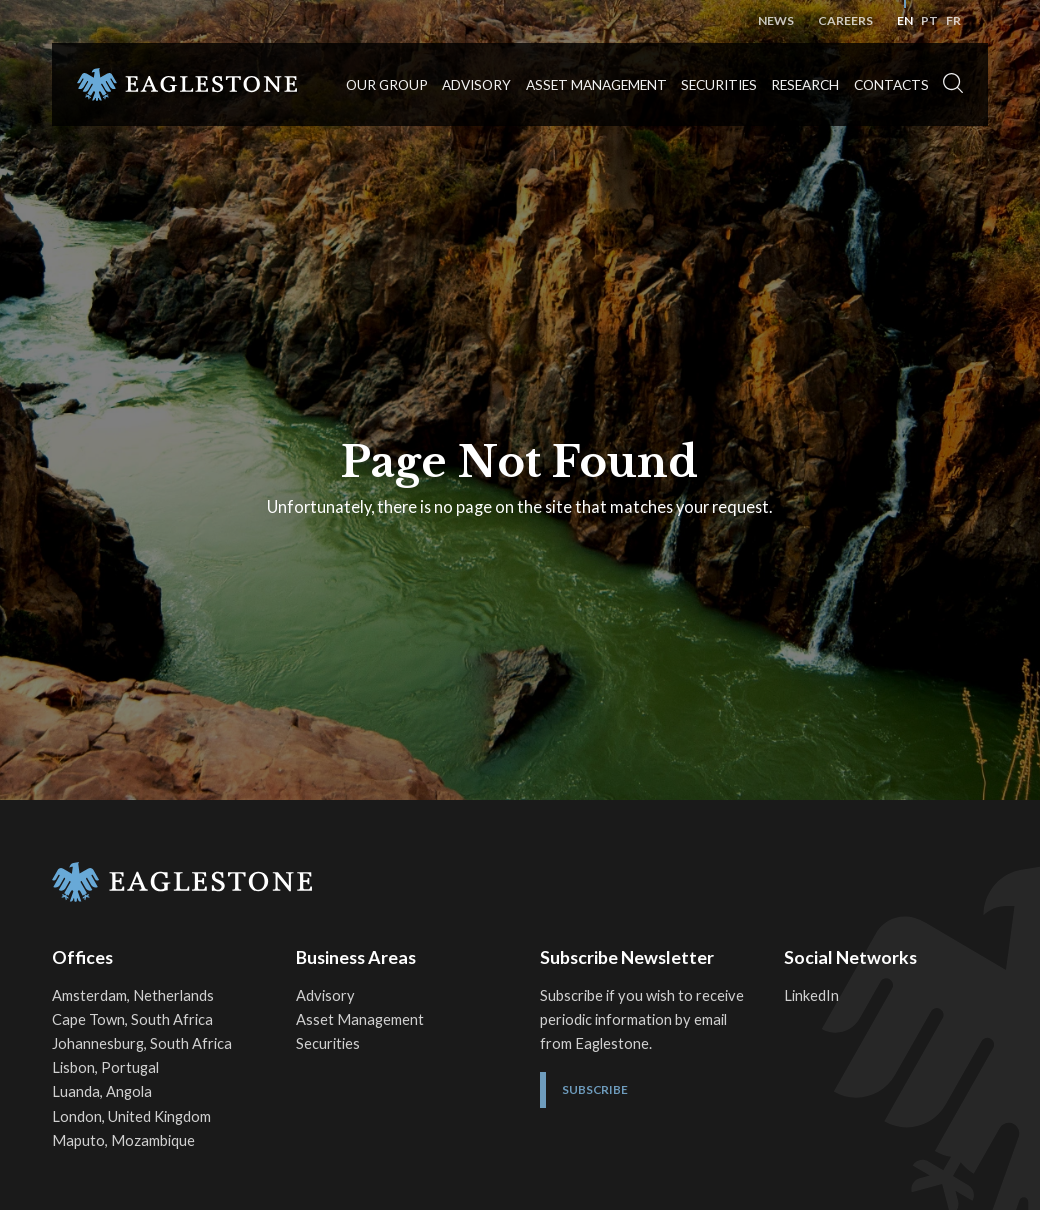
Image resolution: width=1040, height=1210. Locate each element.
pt (929, 20)
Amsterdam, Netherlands (133, 995)
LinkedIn (811, 995)
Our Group (387, 84)
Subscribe (595, 1089)
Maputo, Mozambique (123, 1140)
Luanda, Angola (102, 1091)
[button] (953, 84)
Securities (719, 84)
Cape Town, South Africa (132, 1019)
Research (805, 84)
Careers (845, 20)
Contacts (891, 84)
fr (953, 20)
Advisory (476, 84)
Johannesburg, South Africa (142, 1043)
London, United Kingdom (131, 1116)
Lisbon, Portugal (105, 1067)
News (776, 20)
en (905, 20)
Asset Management (596, 84)
